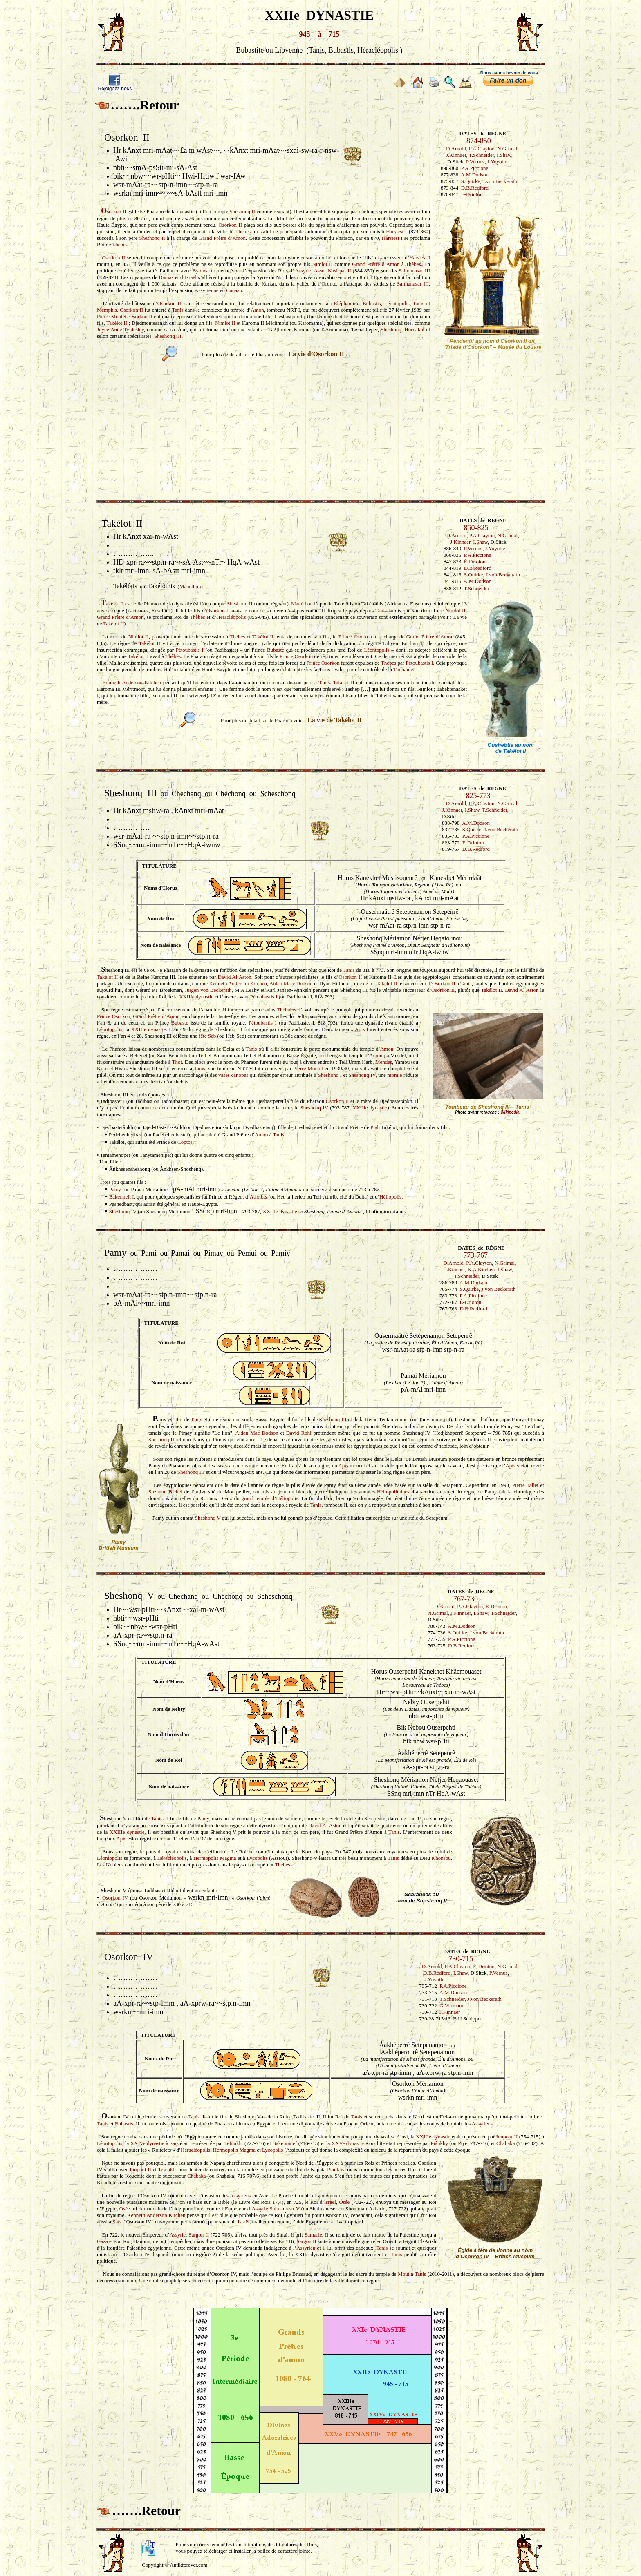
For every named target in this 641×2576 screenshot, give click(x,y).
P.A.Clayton (482, 148)
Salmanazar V (284, 2208)
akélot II (112, 603)
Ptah (375, 1127)
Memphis (107, 310)
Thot (177, 1062)
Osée (344, 2202)
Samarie (313, 2235)
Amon (257, 310)
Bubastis (372, 303)
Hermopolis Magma (214, 1858)
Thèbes (243, 231)
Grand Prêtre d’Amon (222, 238)
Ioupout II (507, 2137)
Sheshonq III (168, 336)
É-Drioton (472, 194)
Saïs (174, 2143)
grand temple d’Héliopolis (269, 1498)
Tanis (418, 303)
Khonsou (441, 1858)
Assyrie (302, 271)
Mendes (383, 1062)
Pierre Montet (111, 316)
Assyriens (482, 2124)
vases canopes (233, 1075)
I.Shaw (504, 155)
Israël (191, 277)
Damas (166, 277)
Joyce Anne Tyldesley (120, 329)
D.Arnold (456, 148)
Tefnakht (233, 2143)
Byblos (200, 271)
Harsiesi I (396, 231)
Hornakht (414, 329)
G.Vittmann (451, 2005)
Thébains (286, 1010)
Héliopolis (390, 1197)
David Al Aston (234, 977)
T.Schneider (481, 155)
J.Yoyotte (497, 161)
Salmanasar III (414, 271)
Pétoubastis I (190, 650)
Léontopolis (397, 303)
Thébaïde (403, 669)
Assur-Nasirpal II (332, 271)
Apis (360, 1029)
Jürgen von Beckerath (208, 990)
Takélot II (116, 323)
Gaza (102, 2241)
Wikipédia (510, 1112)
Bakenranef (284, 2143)
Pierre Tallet (525, 1485)
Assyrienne (207, 290)
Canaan (234, 290)
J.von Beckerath (500, 181)
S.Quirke (470, 181)
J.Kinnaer (456, 155)
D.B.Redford (475, 188)
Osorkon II (230, 225)
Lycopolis (257, 1858)
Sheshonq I (330, 1075)
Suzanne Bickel (165, 1492)
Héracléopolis (231, 617)
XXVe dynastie (348, 2143)
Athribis (258, 1197)
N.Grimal (507, 148)
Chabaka (505, 2143)
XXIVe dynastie (147, 2143)
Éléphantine (346, 303)
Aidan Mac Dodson (256, 1433)
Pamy (115, 1189)
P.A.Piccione (474, 168)
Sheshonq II (243, 211)
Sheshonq (391, 329)
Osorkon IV (115, 1898)
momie (394, 1075)
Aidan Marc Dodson (291, 983)
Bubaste (275, 650)
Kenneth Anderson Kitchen (131, 682)
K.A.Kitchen (481, 1269)
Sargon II (199, 2235)
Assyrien (305, 2248)
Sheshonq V (208, 1518)
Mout (403, 2274)
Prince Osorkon (355, 637)
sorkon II (113, 211)
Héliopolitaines (393, 1492)
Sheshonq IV (361, 1075)
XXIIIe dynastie (196, 996)
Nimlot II (322, 264)
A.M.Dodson (475, 175)
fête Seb (208, 1036)
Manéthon (190, 586)
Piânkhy (439, 2143)
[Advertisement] (320, 426)
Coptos (185, 1142)
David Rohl (299, 1433)
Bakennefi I (121, 1197)
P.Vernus (475, 161)
